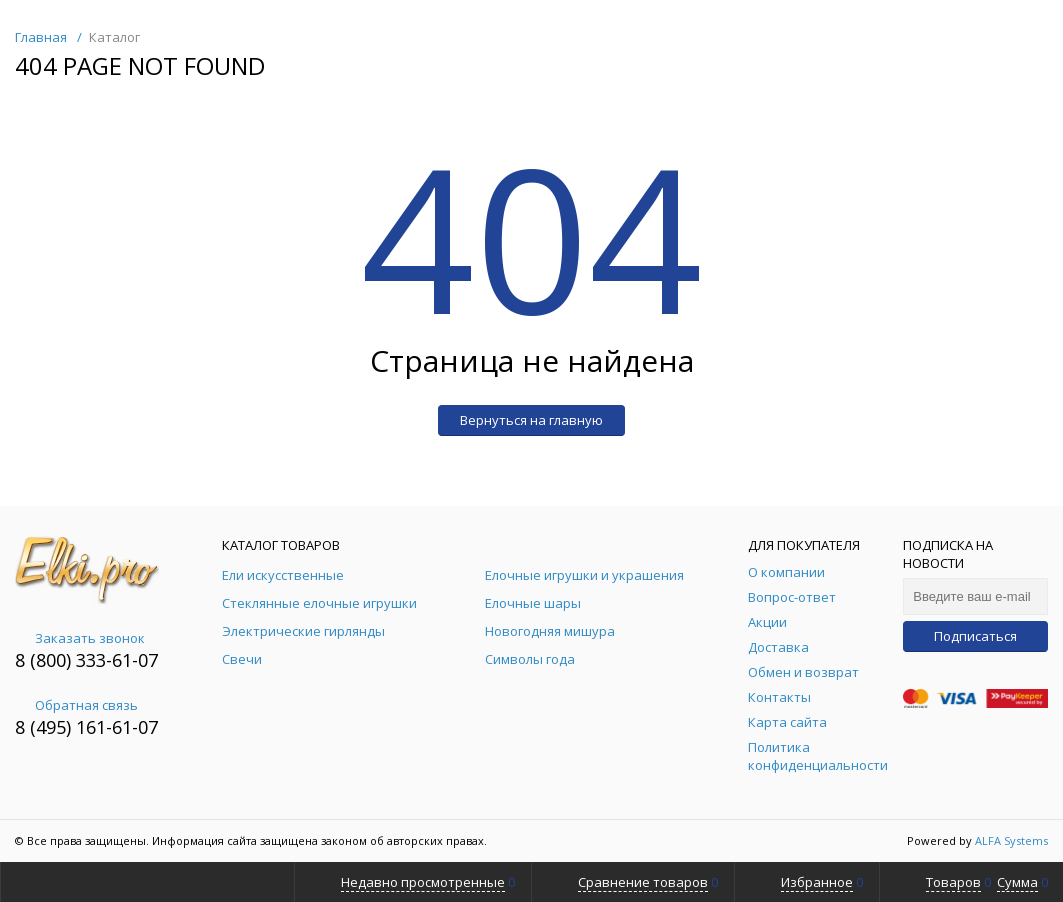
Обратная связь (76, 705)
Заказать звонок (80, 638)
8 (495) (45, 727)
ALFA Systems (1011, 840)
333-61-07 (117, 660)
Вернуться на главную (531, 420)
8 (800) (45, 660)
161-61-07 (117, 727)
